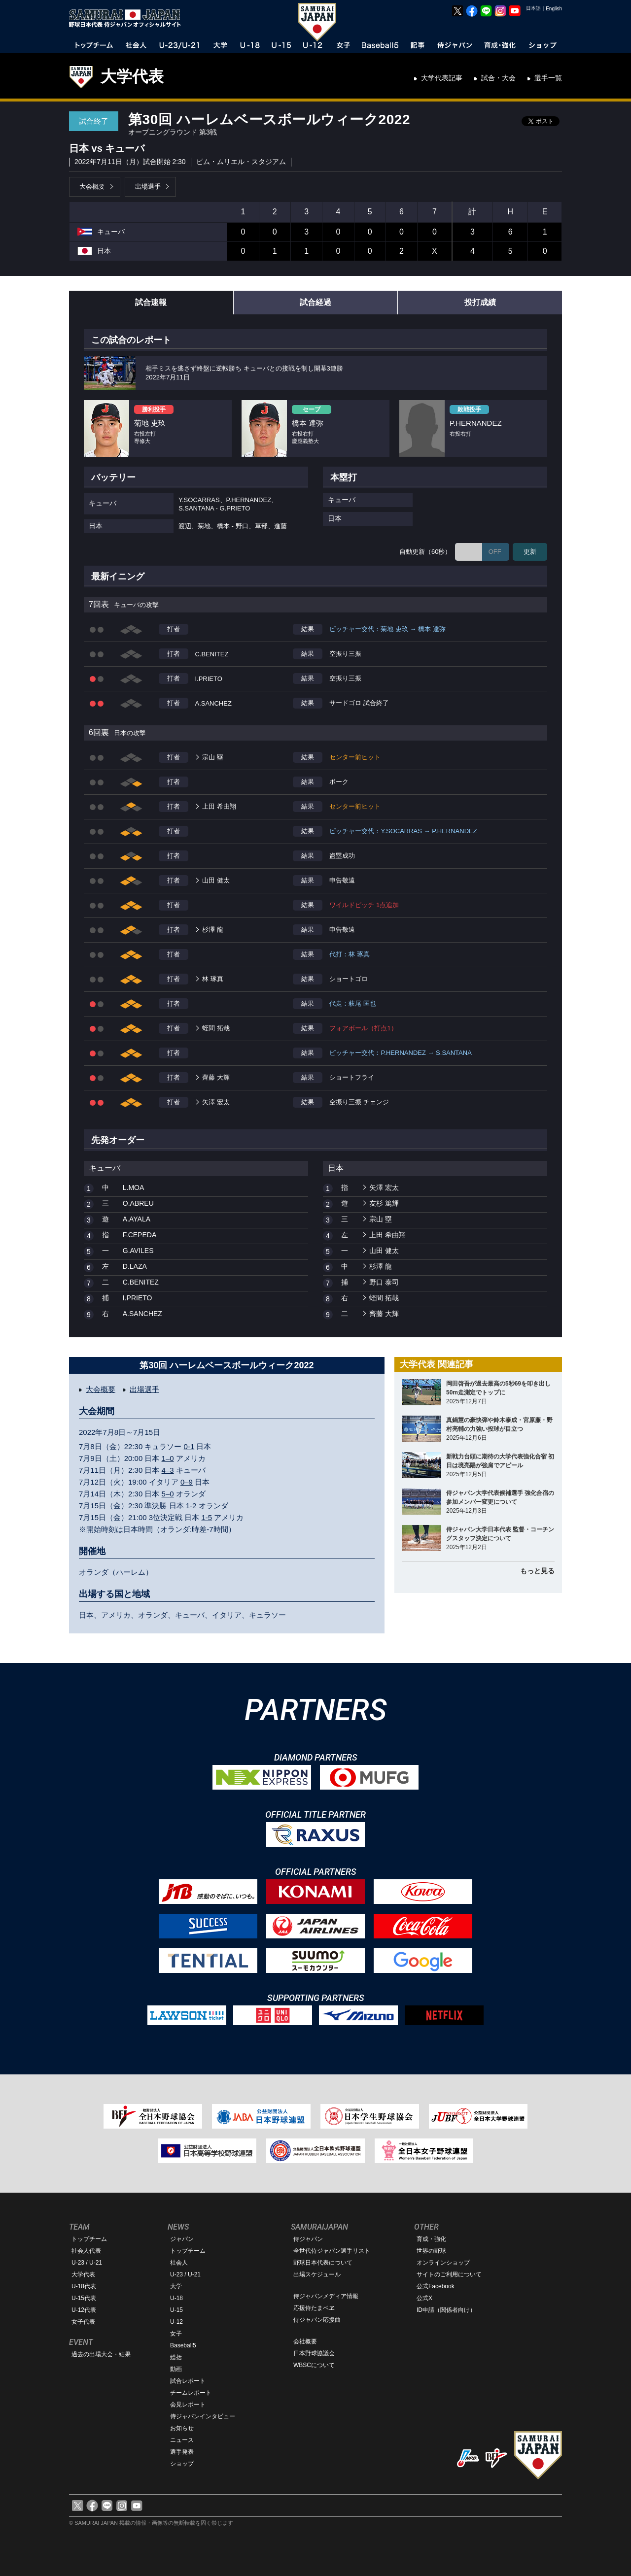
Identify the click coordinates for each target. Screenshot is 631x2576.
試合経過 (315, 302)
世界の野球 (431, 2250)
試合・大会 (498, 78)
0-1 (189, 1446)
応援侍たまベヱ (314, 2308)
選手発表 (182, 2451)
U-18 (176, 2298)
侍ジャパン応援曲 (317, 2319)
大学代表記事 (441, 78)
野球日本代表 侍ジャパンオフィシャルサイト (128, 18)
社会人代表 (86, 2250)
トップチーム (89, 2239)
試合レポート (188, 2380)
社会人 (179, 2262)
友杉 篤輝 (384, 1203)
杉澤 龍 (212, 929)
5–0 (168, 1494)
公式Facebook (436, 2286)
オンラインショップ (443, 2262)
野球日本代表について (322, 2262)
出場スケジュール (317, 2274)
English (554, 8)
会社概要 (305, 2341)
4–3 (168, 1470)
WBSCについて (314, 2365)
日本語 (533, 8)
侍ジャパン (308, 2239)
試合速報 (151, 302)
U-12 (176, 2321)
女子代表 (83, 2321)
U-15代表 (83, 2298)
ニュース (182, 2440)
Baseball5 (183, 2345)
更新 (530, 551)
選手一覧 (548, 78)
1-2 (191, 1505)
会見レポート (188, 2404)
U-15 (176, 2309)
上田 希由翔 (219, 806)
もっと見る (537, 1571)
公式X (424, 2298)
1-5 (206, 1517)
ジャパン (182, 2239)
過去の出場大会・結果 (101, 2354)
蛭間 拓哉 (216, 1028)
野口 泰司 (384, 1282)
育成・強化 (431, 2239)
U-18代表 (83, 2286)
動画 (176, 2369)
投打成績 (480, 302)
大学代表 (132, 76)
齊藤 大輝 (216, 1077)
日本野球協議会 (314, 2353)
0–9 (186, 1482)
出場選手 (148, 186)
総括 (176, 2357)
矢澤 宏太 (216, 1102)
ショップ (182, 2463)
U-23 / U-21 (86, 2262)
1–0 (168, 1458)
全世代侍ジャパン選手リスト (331, 2250)
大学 (176, 2286)
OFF (495, 551)
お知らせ (182, 2428)
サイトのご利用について (449, 2274)
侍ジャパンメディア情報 (325, 2296)
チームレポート (190, 2392)
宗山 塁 (212, 757)
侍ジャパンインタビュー (202, 2416)
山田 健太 (216, 880)
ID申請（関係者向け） (446, 2309)
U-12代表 (83, 2309)
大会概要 (92, 186)
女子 (176, 2333)
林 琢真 (212, 979)
